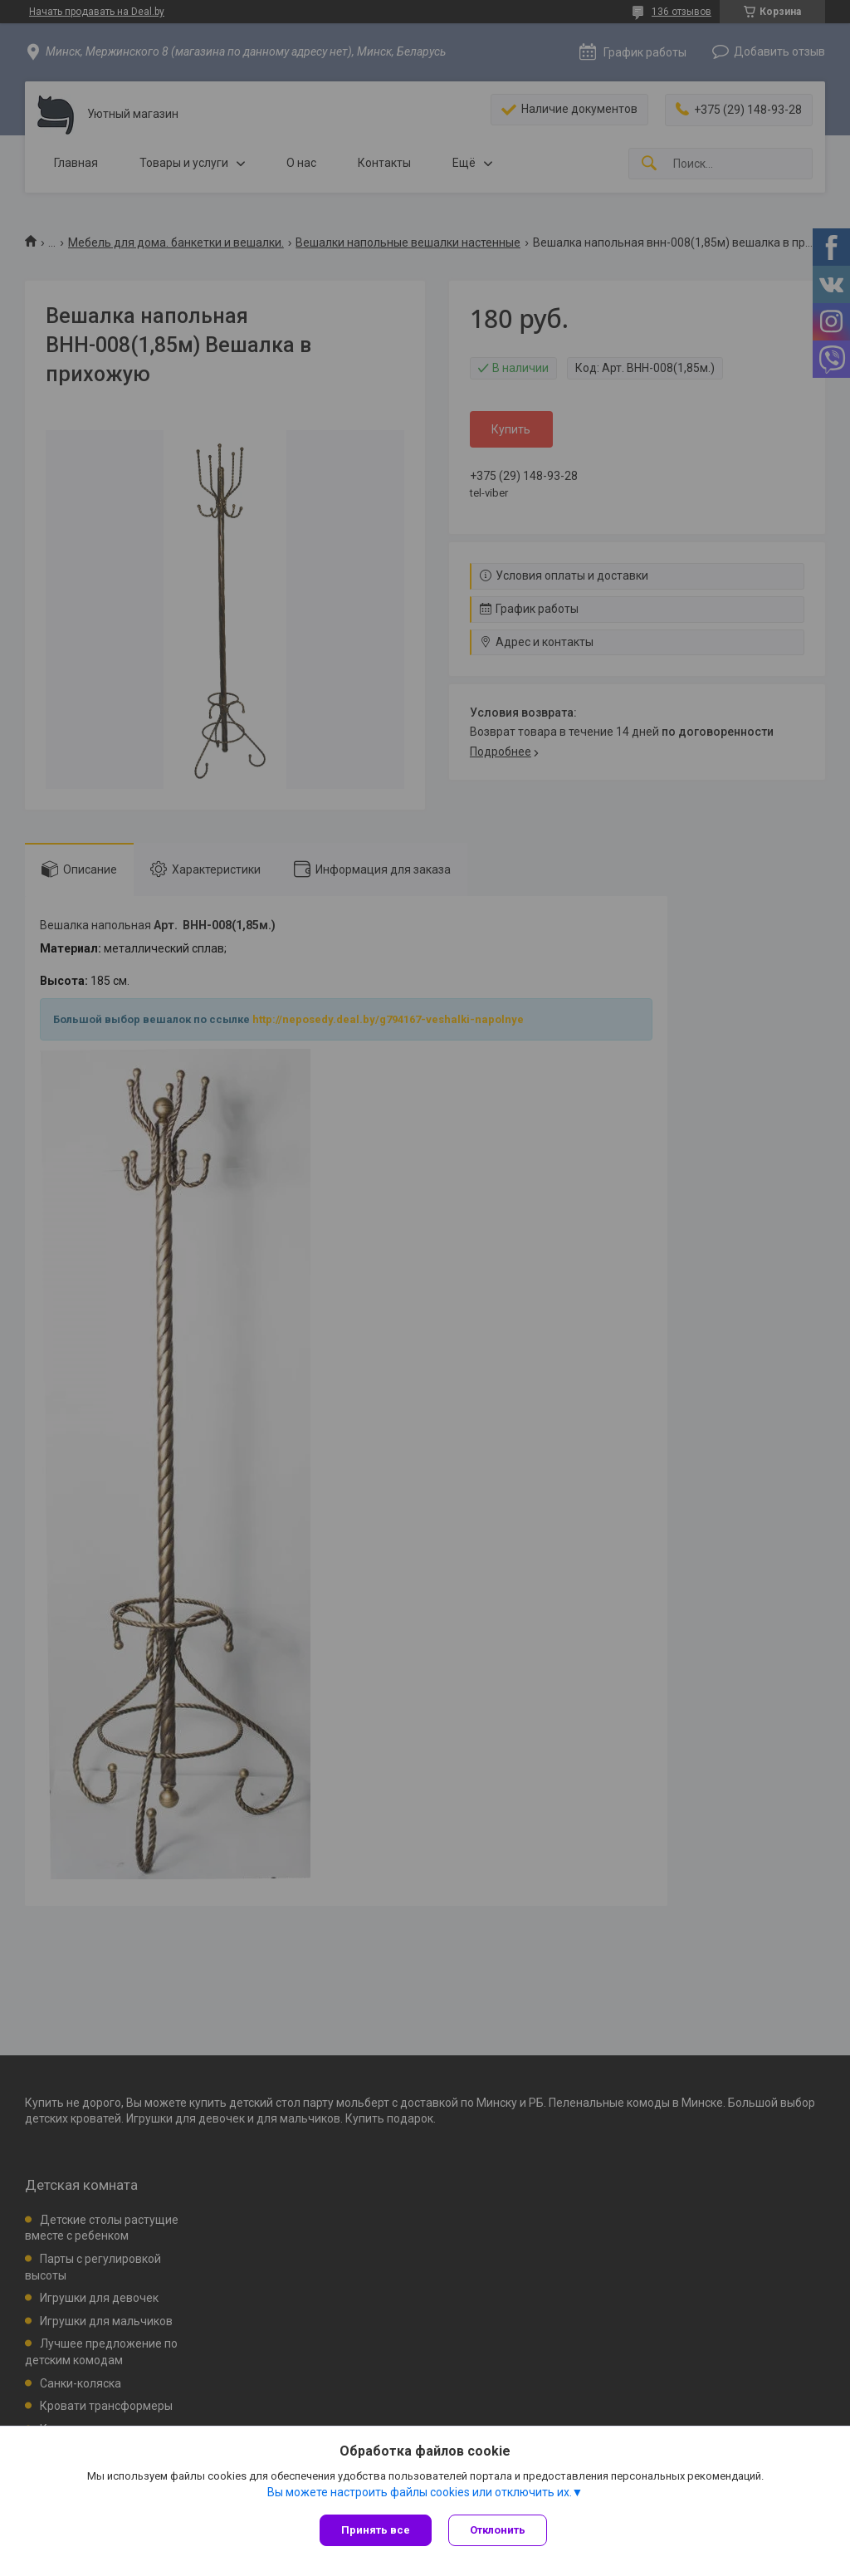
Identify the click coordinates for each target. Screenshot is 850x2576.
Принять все (375, 2530)
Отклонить (497, 2530)
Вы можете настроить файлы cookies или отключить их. (419, 2492)
